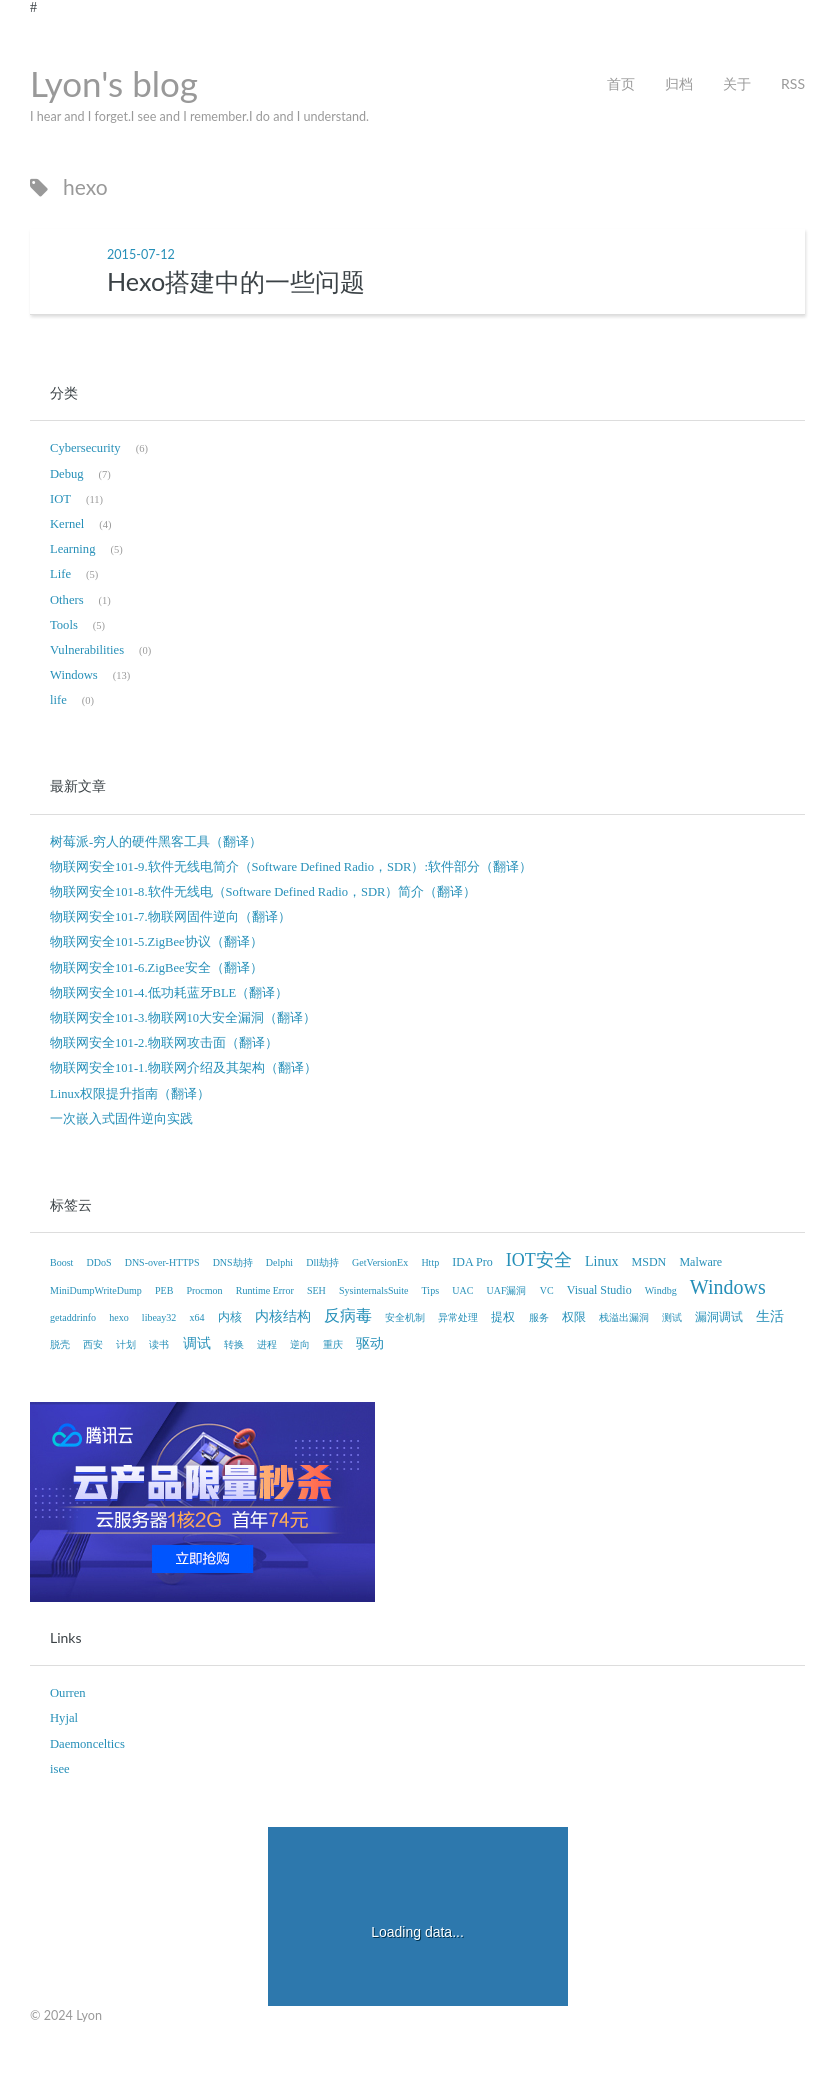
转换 (234, 1344)
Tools (64, 625)
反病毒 (348, 1315)
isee (60, 1769)
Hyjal (64, 1718)
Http (430, 1262)
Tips (430, 1290)
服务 (539, 1317)
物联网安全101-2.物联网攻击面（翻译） (164, 1043)
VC (547, 1290)
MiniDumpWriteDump (96, 1290)
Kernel (67, 524)
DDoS (99, 1262)
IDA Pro (472, 1262)
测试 (672, 1317)
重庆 (333, 1344)
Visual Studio (599, 1290)
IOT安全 (539, 1260)
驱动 (370, 1343)
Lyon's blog (114, 83)
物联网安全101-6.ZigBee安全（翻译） (156, 968)
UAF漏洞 (506, 1290)
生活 (770, 1316)
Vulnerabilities (87, 650)
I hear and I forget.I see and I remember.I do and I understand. (199, 116)
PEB (164, 1290)
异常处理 (458, 1317)
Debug (67, 474)
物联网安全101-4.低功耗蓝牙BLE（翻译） (169, 993)
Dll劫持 (322, 1262)
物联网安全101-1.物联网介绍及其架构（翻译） (183, 1068)
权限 (574, 1317)
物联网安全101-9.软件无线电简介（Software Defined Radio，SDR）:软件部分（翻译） (291, 867)
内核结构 (283, 1316)
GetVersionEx (380, 1262)
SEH (316, 1290)
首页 (621, 83)
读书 (159, 1344)
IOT (60, 499)
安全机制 (405, 1317)
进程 (267, 1344)
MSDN (649, 1262)
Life (60, 574)
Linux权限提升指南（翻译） (130, 1094)
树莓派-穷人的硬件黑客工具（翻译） (156, 842)
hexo (118, 1317)
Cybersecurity (85, 448)
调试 (197, 1343)
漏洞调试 (719, 1317)
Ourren (68, 1693)
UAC (462, 1290)
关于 (737, 83)
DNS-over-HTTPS (162, 1262)
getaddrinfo (73, 1317)
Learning (72, 549)
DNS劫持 (233, 1262)
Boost (61, 1262)
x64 (196, 1317)
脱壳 (60, 1344)
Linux (601, 1261)
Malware (700, 1262)
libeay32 (159, 1317)
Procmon (204, 1290)
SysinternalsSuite (373, 1290)
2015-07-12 (141, 254)
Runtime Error (265, 1290)
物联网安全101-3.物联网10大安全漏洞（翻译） (183, 1018)
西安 (93, 1344)
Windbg (661, 1290)
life (58, 700)
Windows (74, 675)
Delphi (279, 1262)
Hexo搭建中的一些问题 (236, 281)
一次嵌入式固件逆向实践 (121, 1119)
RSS (793, 83)
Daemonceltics (87, 1744)
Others (67, 600)
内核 (230, 1317)
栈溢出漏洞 (624, 1317)
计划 (126, 1344)
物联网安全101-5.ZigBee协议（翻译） (156, 942)
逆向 (300, 1344)
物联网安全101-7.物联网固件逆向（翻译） (170, 917)
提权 (503, 1317)
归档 (679, 83)
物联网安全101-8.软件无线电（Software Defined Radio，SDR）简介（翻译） (263, 892)
